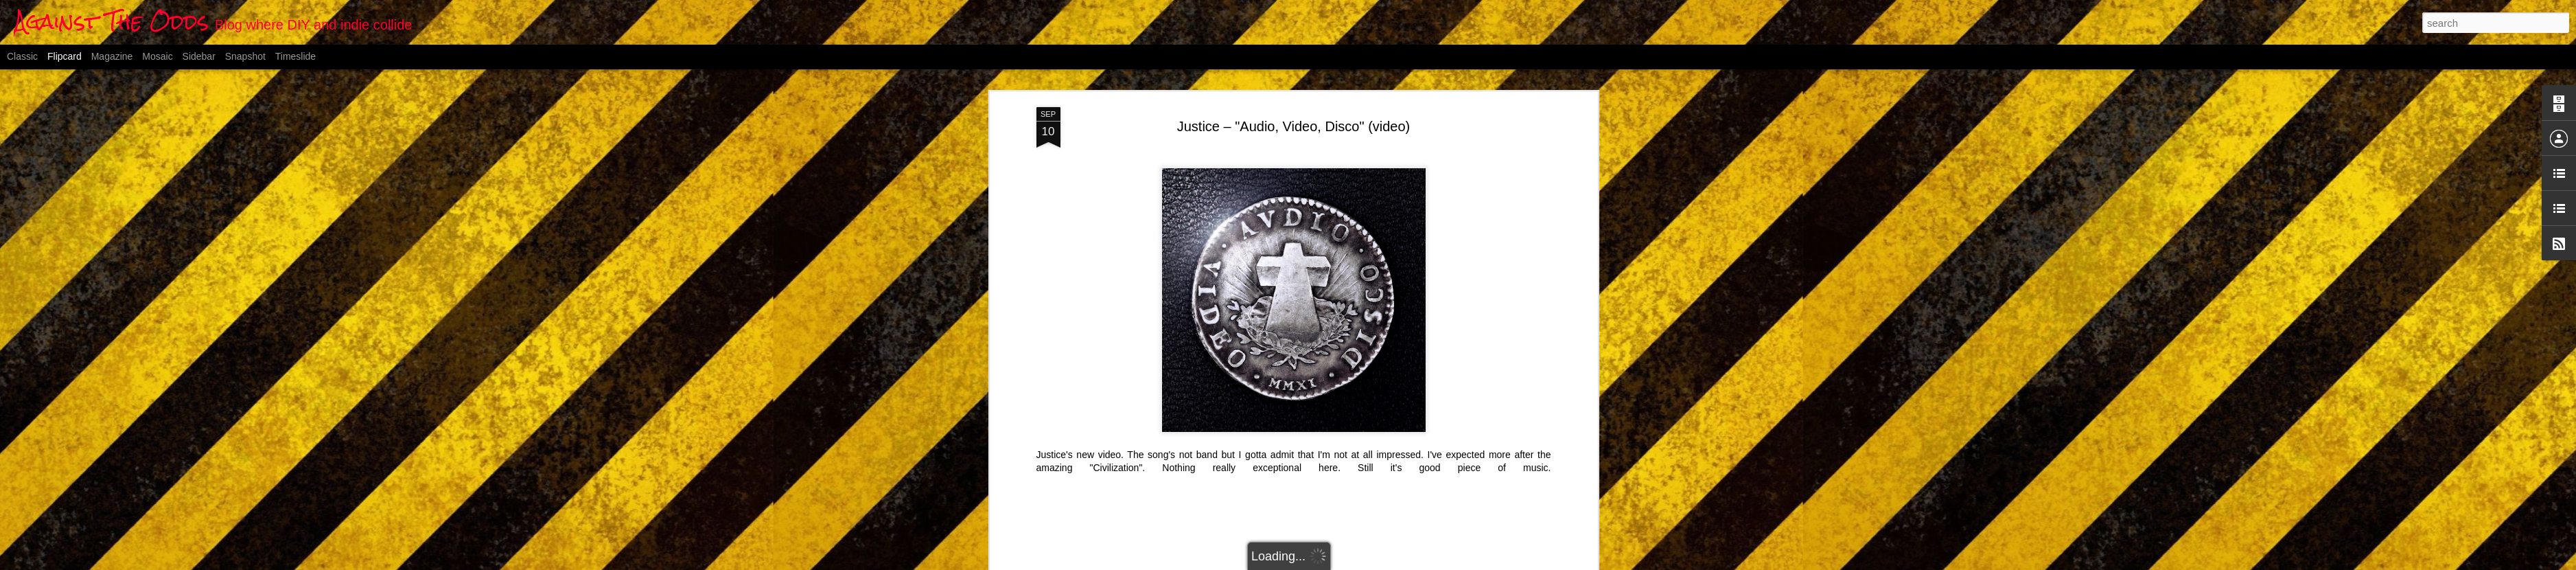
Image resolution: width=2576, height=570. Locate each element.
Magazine (112, 56)
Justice (1329, 457)
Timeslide (295, 56)
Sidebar (199, 56)
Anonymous (1363, 439)
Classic (22, 56)
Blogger (1356, 562)
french (1295, 457)
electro (1262, 457)
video (1360, 457)
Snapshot (245, 56)
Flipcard (64, 56)
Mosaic (157, 56)
